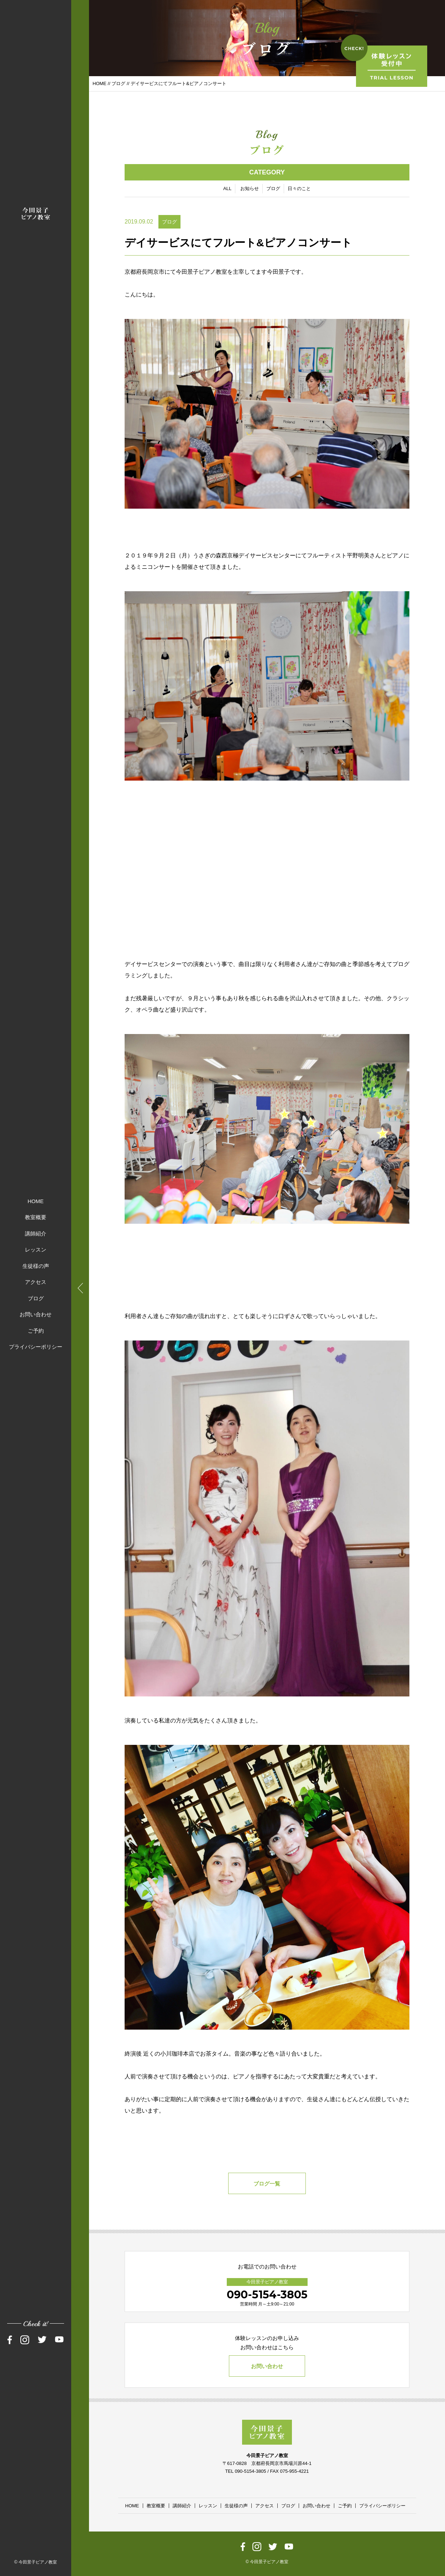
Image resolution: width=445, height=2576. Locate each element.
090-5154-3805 (267, 2294)
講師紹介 (35, 1233)
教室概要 (35, 1217)
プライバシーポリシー (35, 1347)
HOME (36, 1201)
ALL (227, 189)
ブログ (36, 1298)
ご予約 (36, 1330)
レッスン (35, 1250)
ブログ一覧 (267, 2184)
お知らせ (249, 189)
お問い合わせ (36, 1314)
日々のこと (299, 189)
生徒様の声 (35, 1266)
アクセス (35, 1282)
